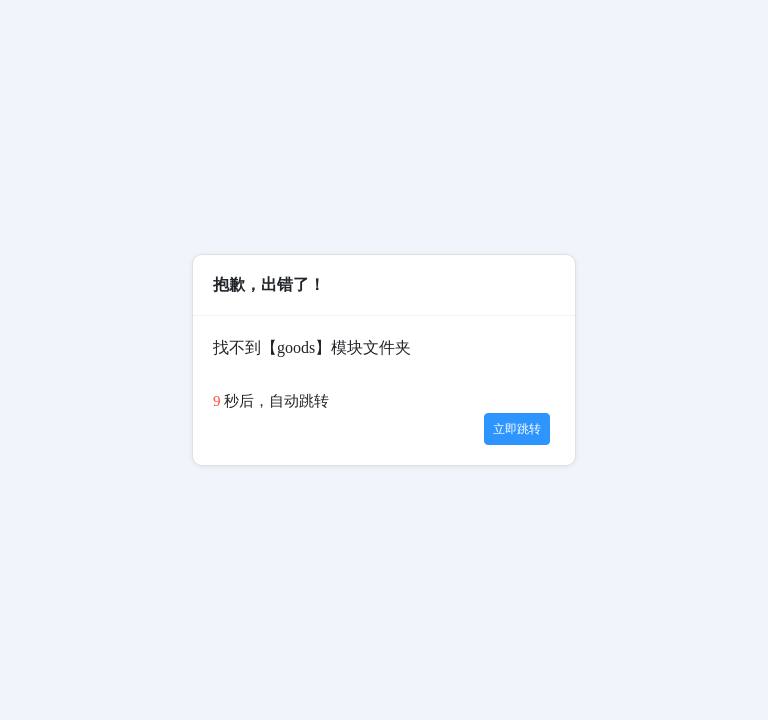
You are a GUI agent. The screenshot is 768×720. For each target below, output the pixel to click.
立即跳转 (517, 429)
